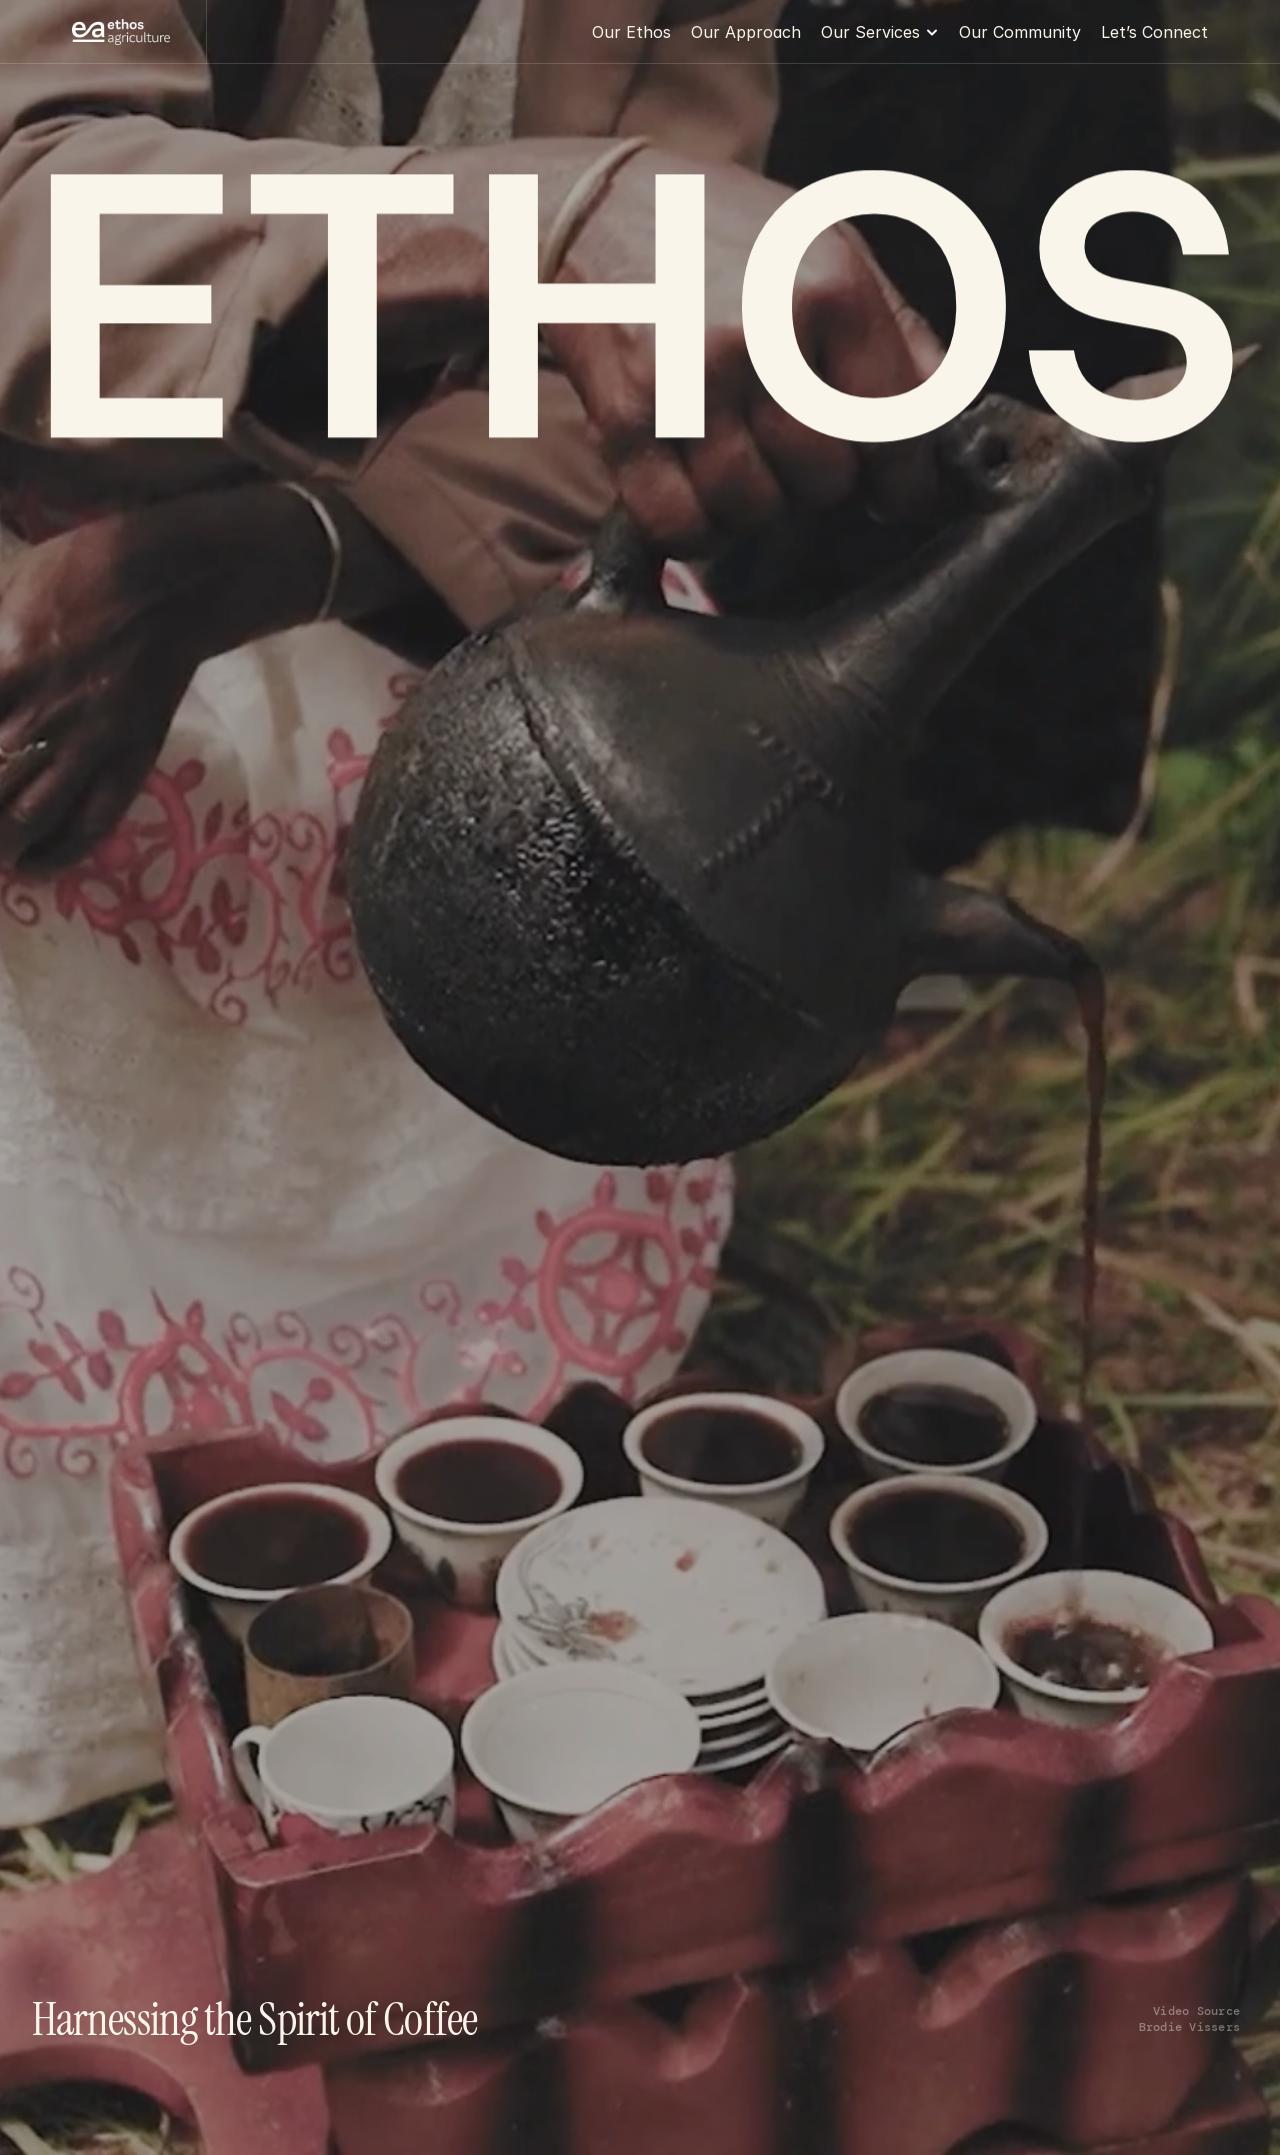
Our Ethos (631, 32)
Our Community (1020, 32)
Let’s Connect (1154, 32)
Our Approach (746, 32)
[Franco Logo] (121, 32)
